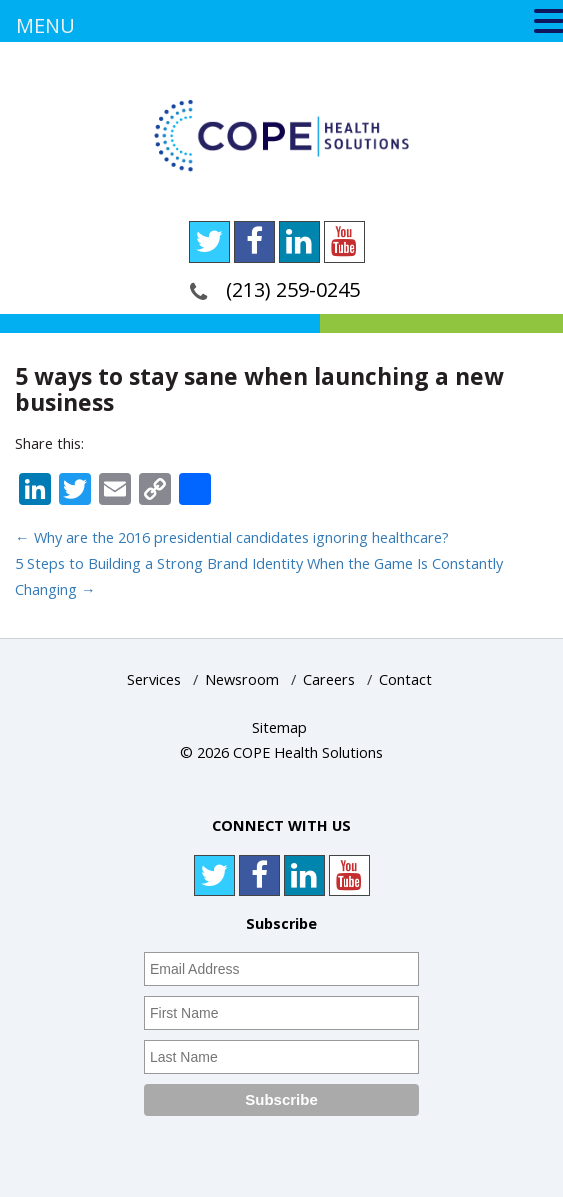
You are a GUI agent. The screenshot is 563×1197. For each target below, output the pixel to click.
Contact (405, 679)
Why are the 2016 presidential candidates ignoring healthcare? (232, 537)
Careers (329, 679)
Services (154, 679)
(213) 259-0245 (293, 289)
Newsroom (242, 679)
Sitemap (279, 727)
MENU (45, 25)
